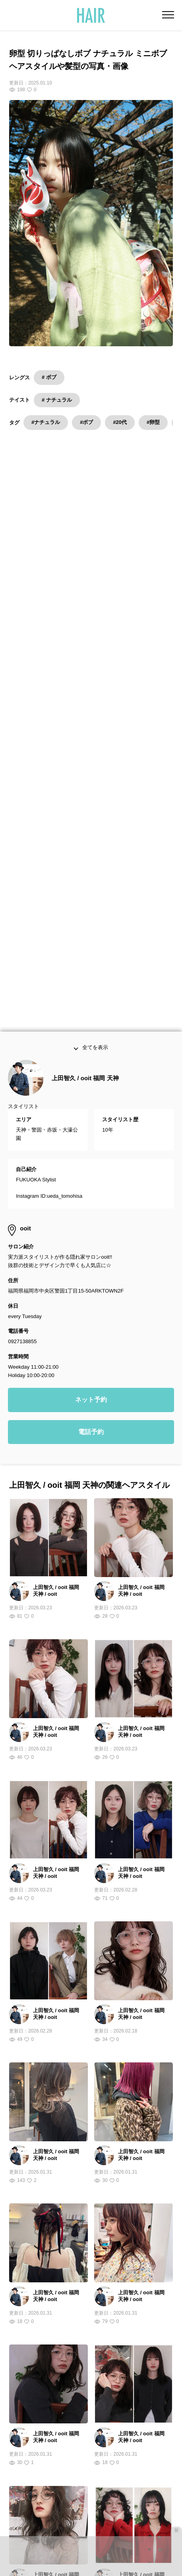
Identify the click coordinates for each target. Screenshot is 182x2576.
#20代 (120, 422)
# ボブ (49, 377)
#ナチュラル (45, 422)
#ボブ (86, 422)
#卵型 (153, 422)
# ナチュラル (57, 400)
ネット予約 (91, 1029)
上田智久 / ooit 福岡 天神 (85, 708)
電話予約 (91, 1062)
